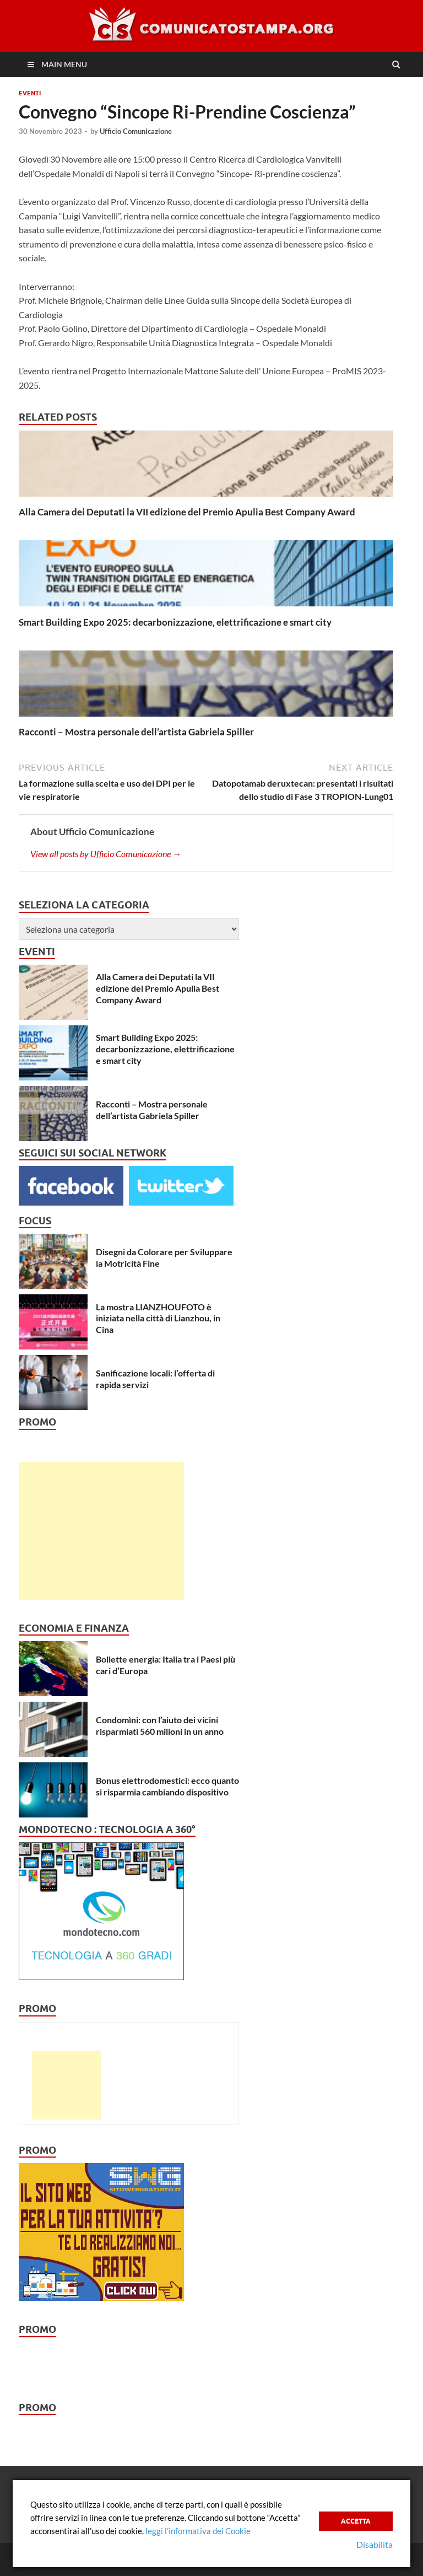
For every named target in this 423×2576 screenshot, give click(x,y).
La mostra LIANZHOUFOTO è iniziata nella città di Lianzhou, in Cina (158, 1318)
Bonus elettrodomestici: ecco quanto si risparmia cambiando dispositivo (167, 1786)
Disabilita (374, 2544)
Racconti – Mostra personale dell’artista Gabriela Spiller (136, 732)
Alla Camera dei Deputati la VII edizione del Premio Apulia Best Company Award (187, 512)
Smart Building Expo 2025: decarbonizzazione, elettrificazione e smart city (175, 622)
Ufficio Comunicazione (136, 131)
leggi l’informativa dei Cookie (198, 2531)
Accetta (356, 2521)
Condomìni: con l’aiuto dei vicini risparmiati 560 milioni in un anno (160, 1725)
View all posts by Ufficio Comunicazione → (105, 853)
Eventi (30, 93)
